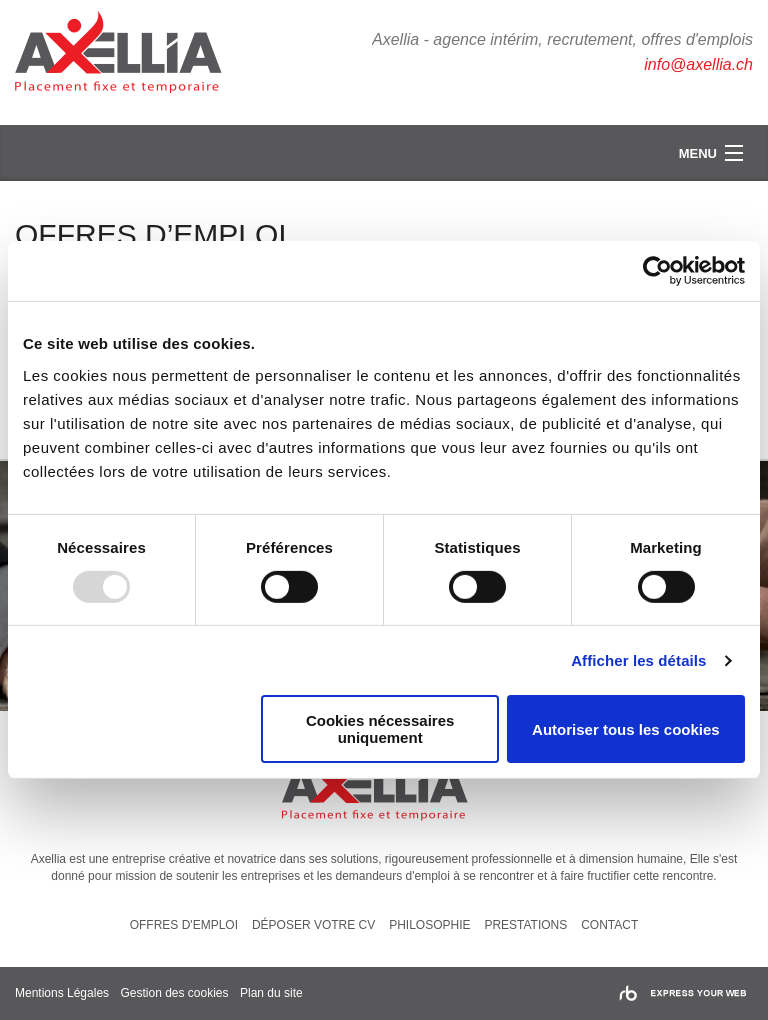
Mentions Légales (62, 993)
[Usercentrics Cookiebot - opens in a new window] (657, 271)
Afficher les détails (638, 660)
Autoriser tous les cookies (626, 729)
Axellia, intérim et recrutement (130, 55)
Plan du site (271, 993)
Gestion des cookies (174, 993)
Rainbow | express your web (682, 993)
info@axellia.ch (698, 64)
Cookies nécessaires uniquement (380, 729)
